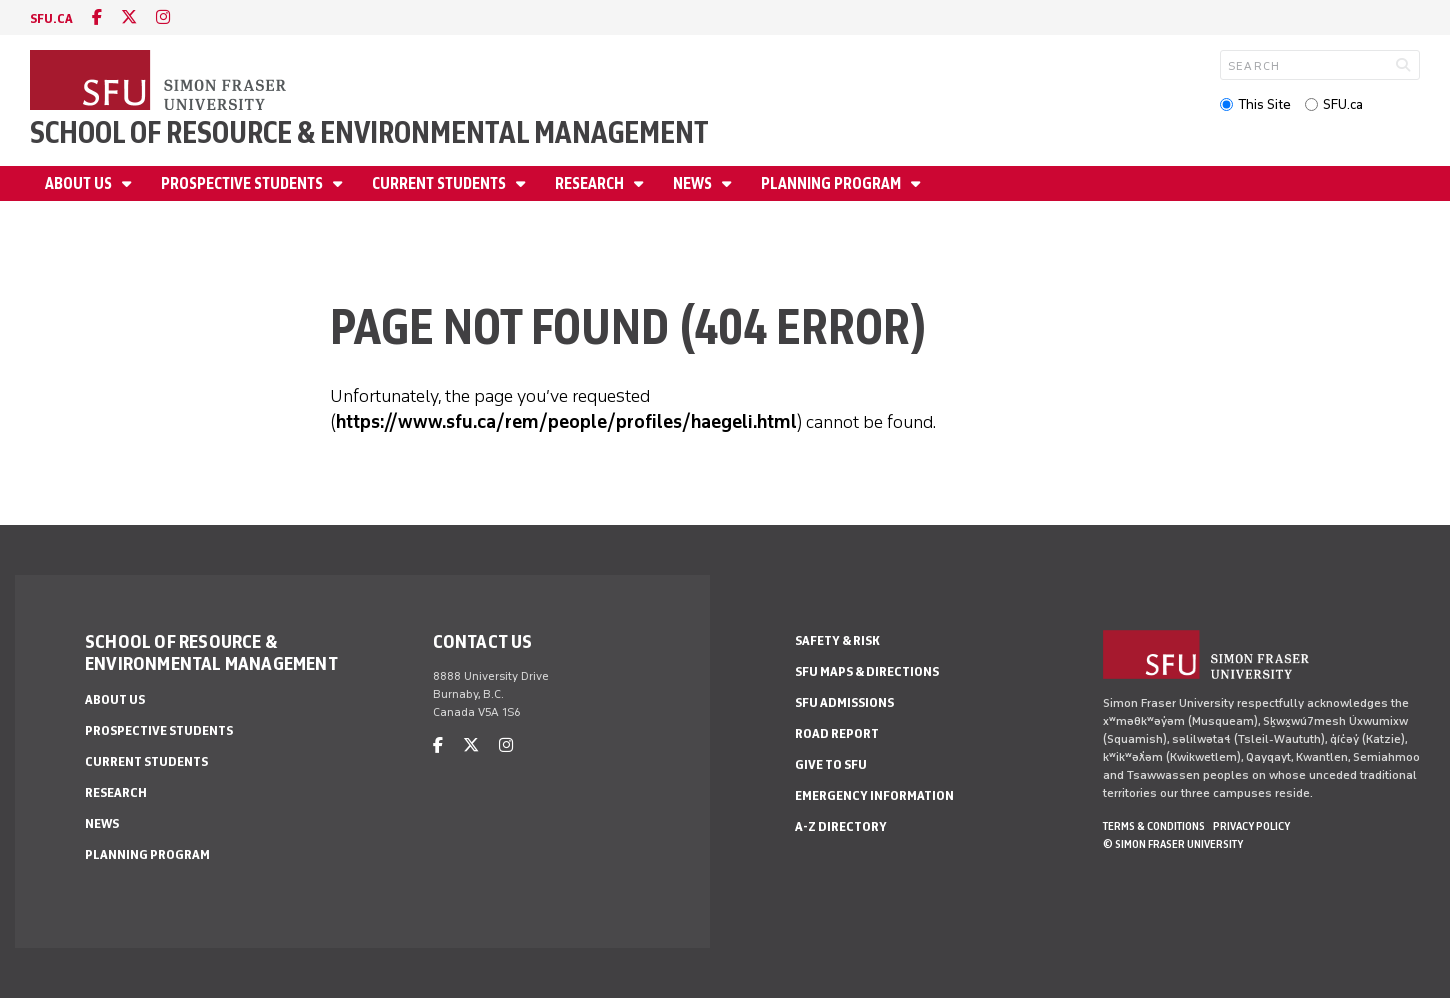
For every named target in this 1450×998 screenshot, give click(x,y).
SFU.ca (1343, 104)
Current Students (440, 183)
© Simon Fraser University (1173, 844)
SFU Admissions (844, 702)
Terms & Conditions (1154, 826)
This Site (1264, 104)
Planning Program (832, 183)
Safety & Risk (837, 640)
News (694, 183)
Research (591, 183)
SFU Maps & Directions (867, 671)
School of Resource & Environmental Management (369, 132)
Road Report (837, 733)
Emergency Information (874, 795)
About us (80, 183)
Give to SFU (831, 764)
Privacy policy (1251, 826)
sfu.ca (51, 18)
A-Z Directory (841, 826)
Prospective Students (243, 183)
